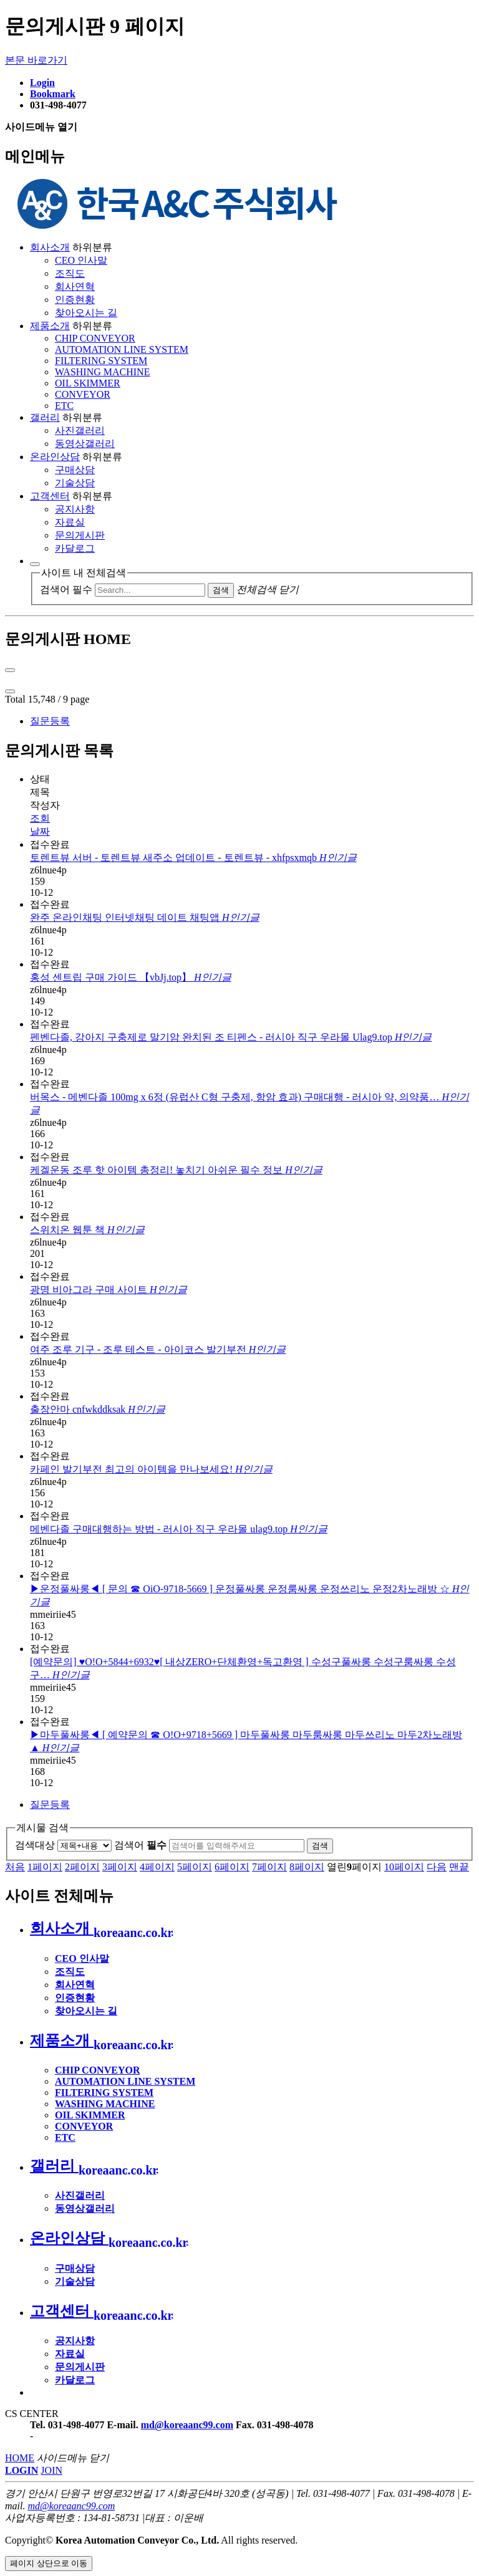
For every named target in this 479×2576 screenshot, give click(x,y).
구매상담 (75, 469)
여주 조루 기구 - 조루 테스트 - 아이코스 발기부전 (158, 1349)
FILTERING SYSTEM (101, 360)
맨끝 (459, 1867)
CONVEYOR (82, 394)
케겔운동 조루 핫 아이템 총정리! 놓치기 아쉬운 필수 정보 (176, 1170)
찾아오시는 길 (86, 312)
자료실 (70, 522)
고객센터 (50, 496)
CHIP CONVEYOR (95, 338)
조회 (40, 818)
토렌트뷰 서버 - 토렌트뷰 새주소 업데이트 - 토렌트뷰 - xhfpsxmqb (193, 857)
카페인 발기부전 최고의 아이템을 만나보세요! (151, 1469)
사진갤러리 (80, 430)
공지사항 (75, 509)
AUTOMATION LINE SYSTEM (121, 349)
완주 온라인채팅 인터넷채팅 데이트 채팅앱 (144, 917)
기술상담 (75, 483)
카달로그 (75, 548)
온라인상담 (55, 456)
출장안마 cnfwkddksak (97, 1409)
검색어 (140, 1845)
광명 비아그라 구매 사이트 (108, 1289)
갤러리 (45, 417)
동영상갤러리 (85, 443)
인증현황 (75, 299)
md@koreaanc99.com (187, 2425)
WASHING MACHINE (102, 372)
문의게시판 (80, 535)
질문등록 (50, 721)
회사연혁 (75, 286)
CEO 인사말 (81, 260)
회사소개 (50, 247)
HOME (19, 2458)
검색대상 (35, 1845)
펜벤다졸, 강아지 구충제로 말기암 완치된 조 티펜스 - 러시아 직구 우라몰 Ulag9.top (231, 1037)
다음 (437, 1867)
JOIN (51, 2470)
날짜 (40, 831)
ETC (64, 405)
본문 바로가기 (36, 60)
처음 (15, 1867)
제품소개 (50, 325)
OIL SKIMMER (87, 383)
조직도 (70, 273)
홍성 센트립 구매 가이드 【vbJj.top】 (130, 977)
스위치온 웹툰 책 (87, 1229)
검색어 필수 (66, 589)
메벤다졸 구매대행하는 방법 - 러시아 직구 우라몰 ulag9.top (178, 1529)
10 (404, 1867)
